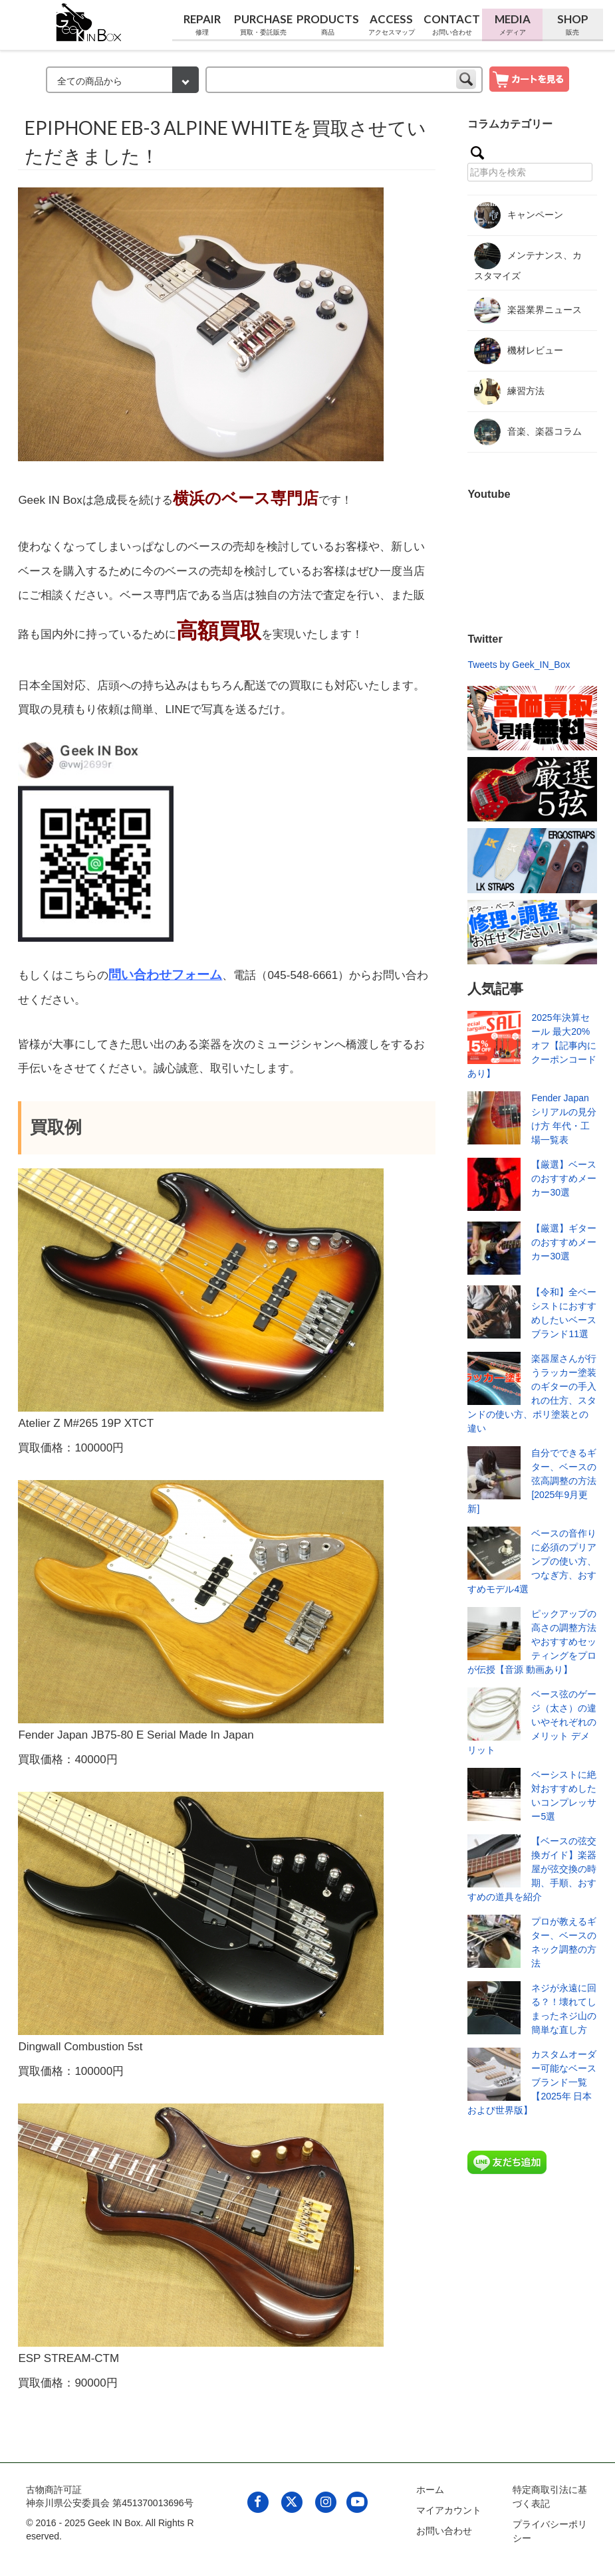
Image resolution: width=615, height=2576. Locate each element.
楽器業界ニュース (528, 310)
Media (512, 24)
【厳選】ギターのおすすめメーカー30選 (563, 1242)
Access (392, 24)
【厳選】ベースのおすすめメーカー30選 (563, 1178)
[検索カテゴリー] (122, 79)
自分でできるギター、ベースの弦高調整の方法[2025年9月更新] (531, 1481)
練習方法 (509, 391)
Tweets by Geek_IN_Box (518, 664)
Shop (573, 24)
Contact (452, 24)
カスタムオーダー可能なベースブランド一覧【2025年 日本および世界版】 (531, 2082)
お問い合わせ (444, 2530)
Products (328, 24)
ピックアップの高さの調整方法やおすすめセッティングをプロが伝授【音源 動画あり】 (531, 1641)
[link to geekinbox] (89, 19)
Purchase (263, 24)
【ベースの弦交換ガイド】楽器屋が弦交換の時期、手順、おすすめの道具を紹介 (531, 1869)
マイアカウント (448, 2510)
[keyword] (343, 79)
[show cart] (529, 78)
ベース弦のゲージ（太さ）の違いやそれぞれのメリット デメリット (531, 1722)
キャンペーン (518, 215)
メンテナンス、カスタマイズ (528, 262)
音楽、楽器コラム (528, 432)
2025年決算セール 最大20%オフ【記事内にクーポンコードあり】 (531, 1045)
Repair (202, 24)
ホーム (430, 2489)
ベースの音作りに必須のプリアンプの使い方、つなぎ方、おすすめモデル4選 (531, 1561)
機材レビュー (518, 351)
